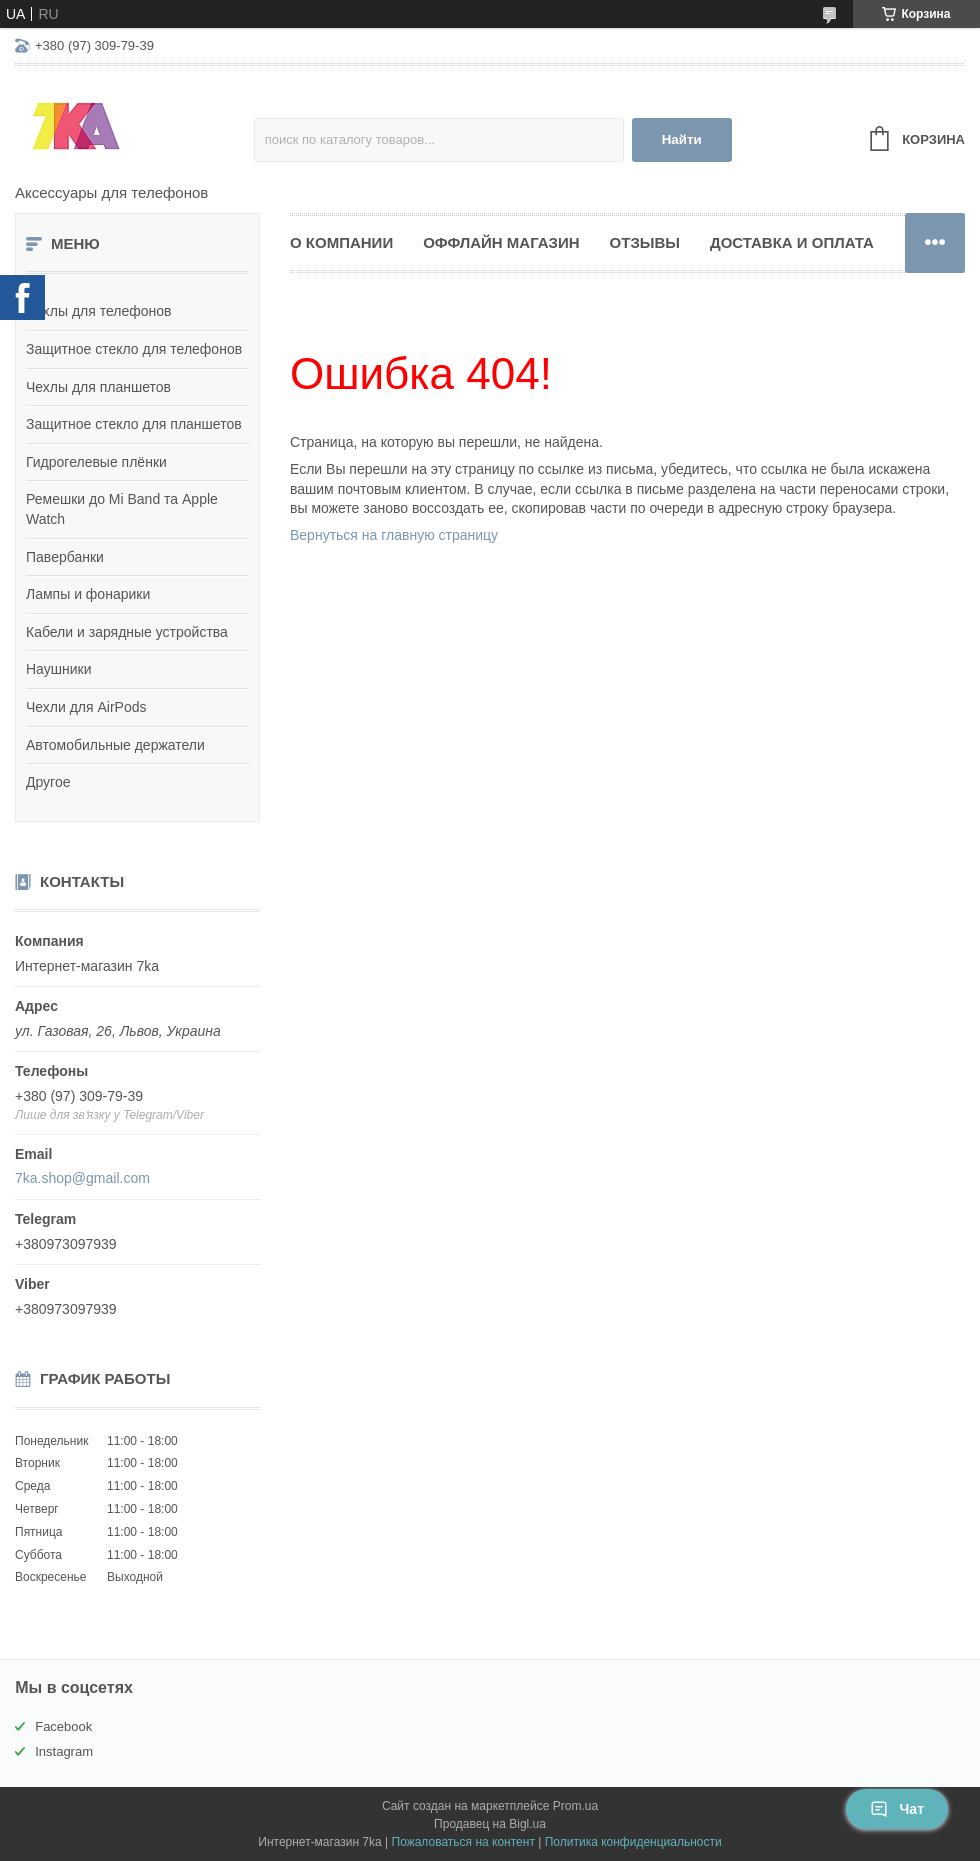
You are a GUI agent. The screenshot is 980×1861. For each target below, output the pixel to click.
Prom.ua (575, 1806)
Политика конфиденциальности (633, 1842)
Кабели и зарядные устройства (127, 632)
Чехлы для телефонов (99, 311)
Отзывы (645, 242)
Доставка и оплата (792, 242)
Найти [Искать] (682, 139)
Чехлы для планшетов (98, 387)
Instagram (64, 1751)
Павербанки (65, 557)
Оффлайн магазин (501, 242)
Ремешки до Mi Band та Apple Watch (122, 509)
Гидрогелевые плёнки (96, 462)
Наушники (58, 669)
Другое (48, 782)
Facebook (63, 1726)
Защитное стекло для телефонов (134, 349)
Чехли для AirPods (86, 707)
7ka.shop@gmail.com (82, 1178)
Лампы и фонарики (88, 594)
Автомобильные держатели (115, 745)
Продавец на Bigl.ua (490, 1824)
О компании (341, 242)
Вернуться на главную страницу (394, 535)
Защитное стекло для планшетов (134, 424)
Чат (897, 1809)
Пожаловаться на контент (463, 1842)
